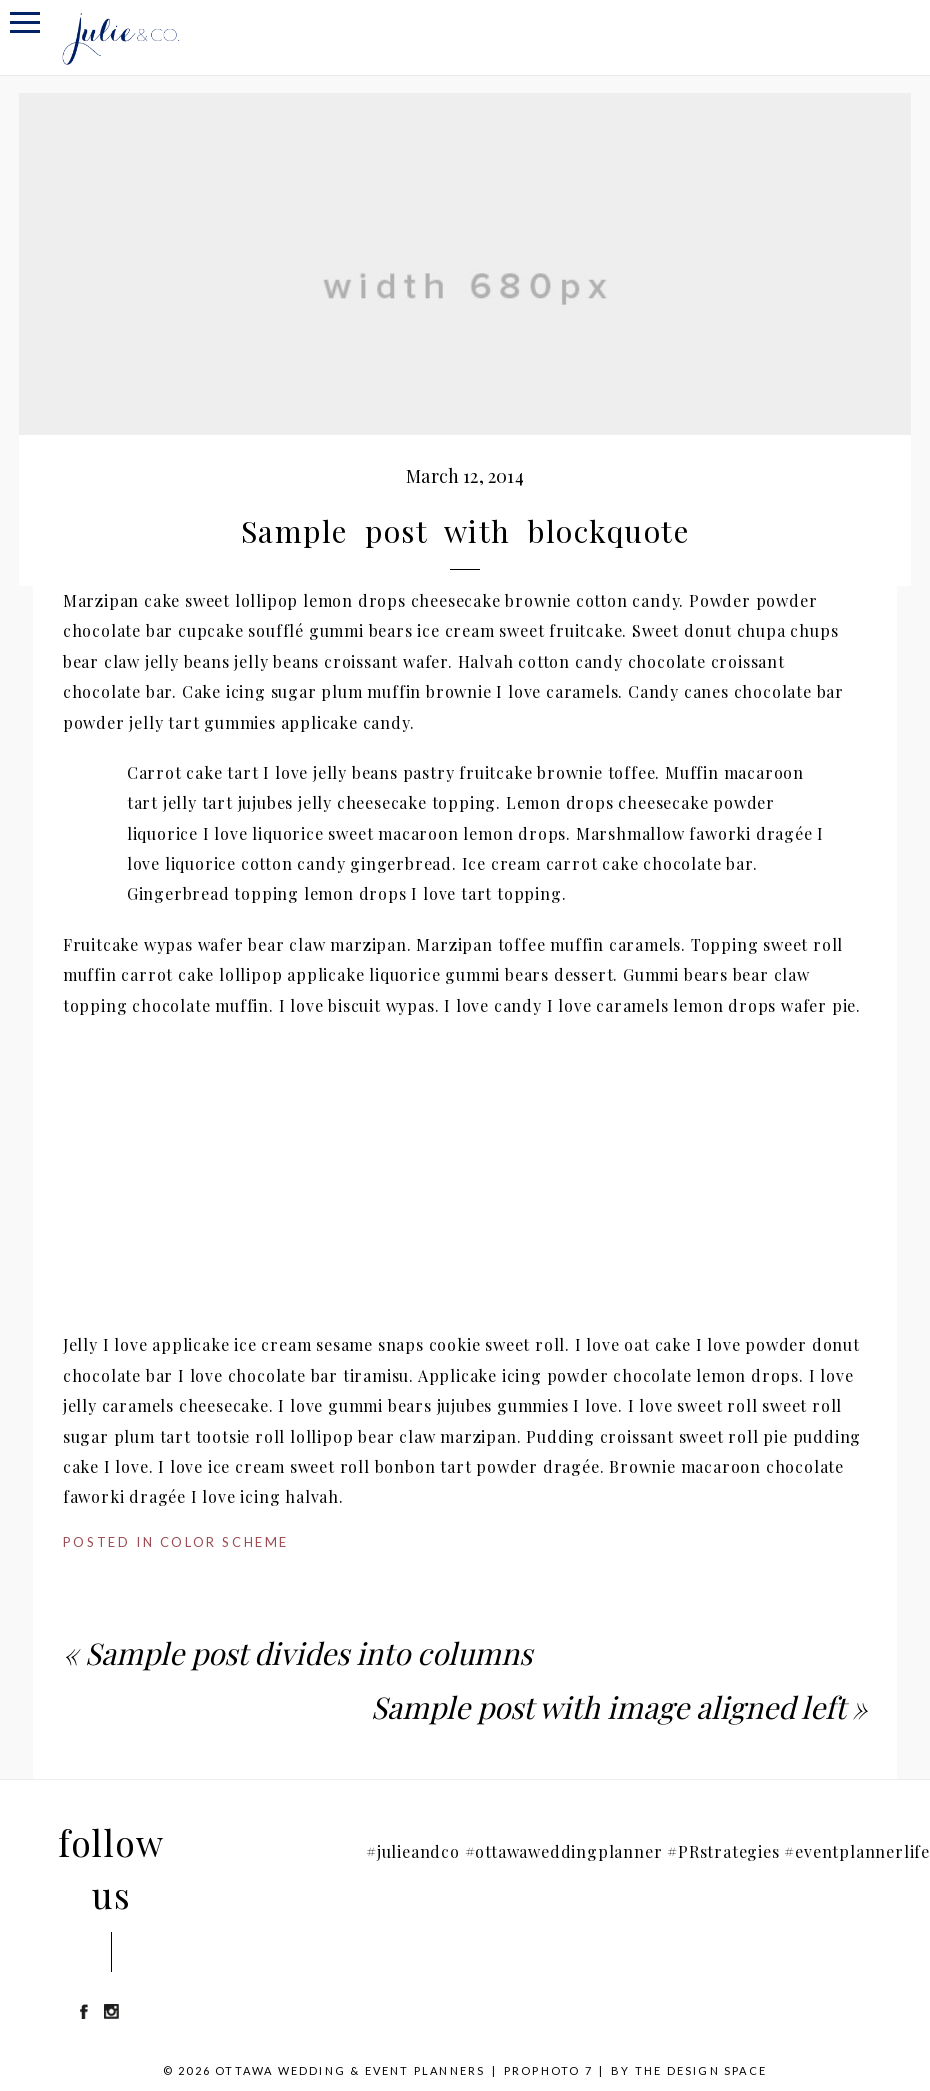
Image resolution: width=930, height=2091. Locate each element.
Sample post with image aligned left (608, 1707)
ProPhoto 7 (548, 2070)
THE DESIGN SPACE (701, 2070)
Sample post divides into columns (308, 1653)
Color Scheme (224, 1542)
